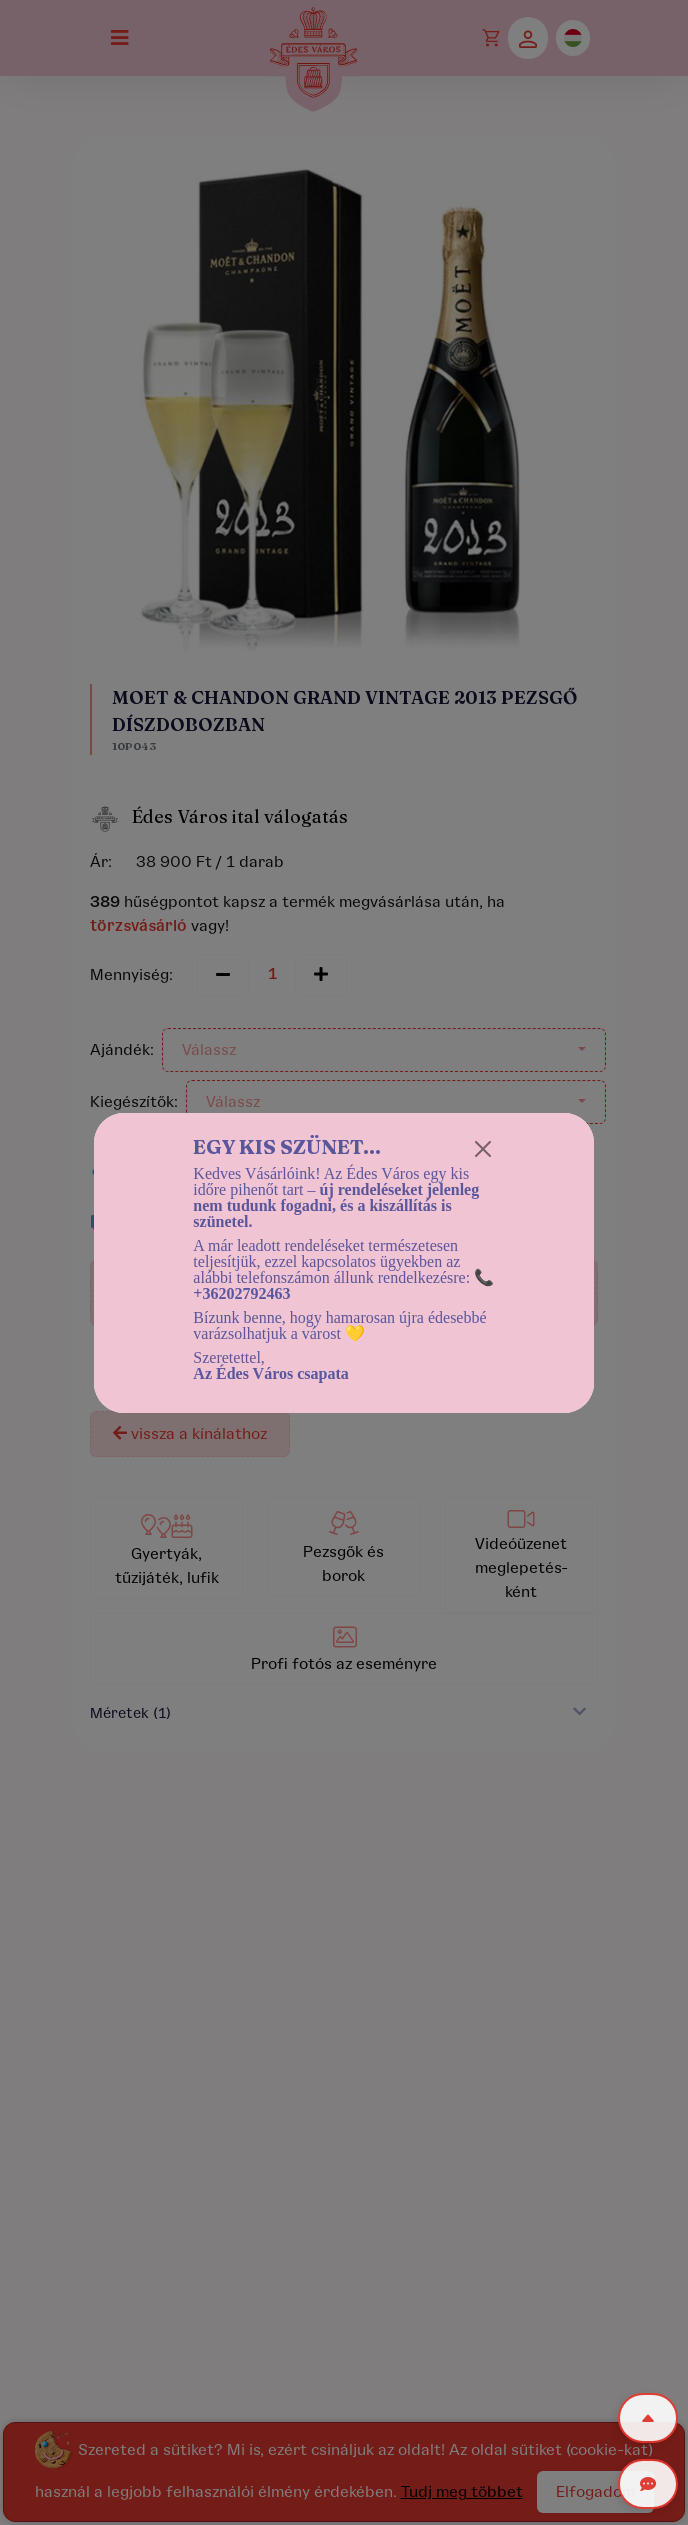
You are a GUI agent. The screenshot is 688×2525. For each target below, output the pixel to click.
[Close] (483, 1149)
